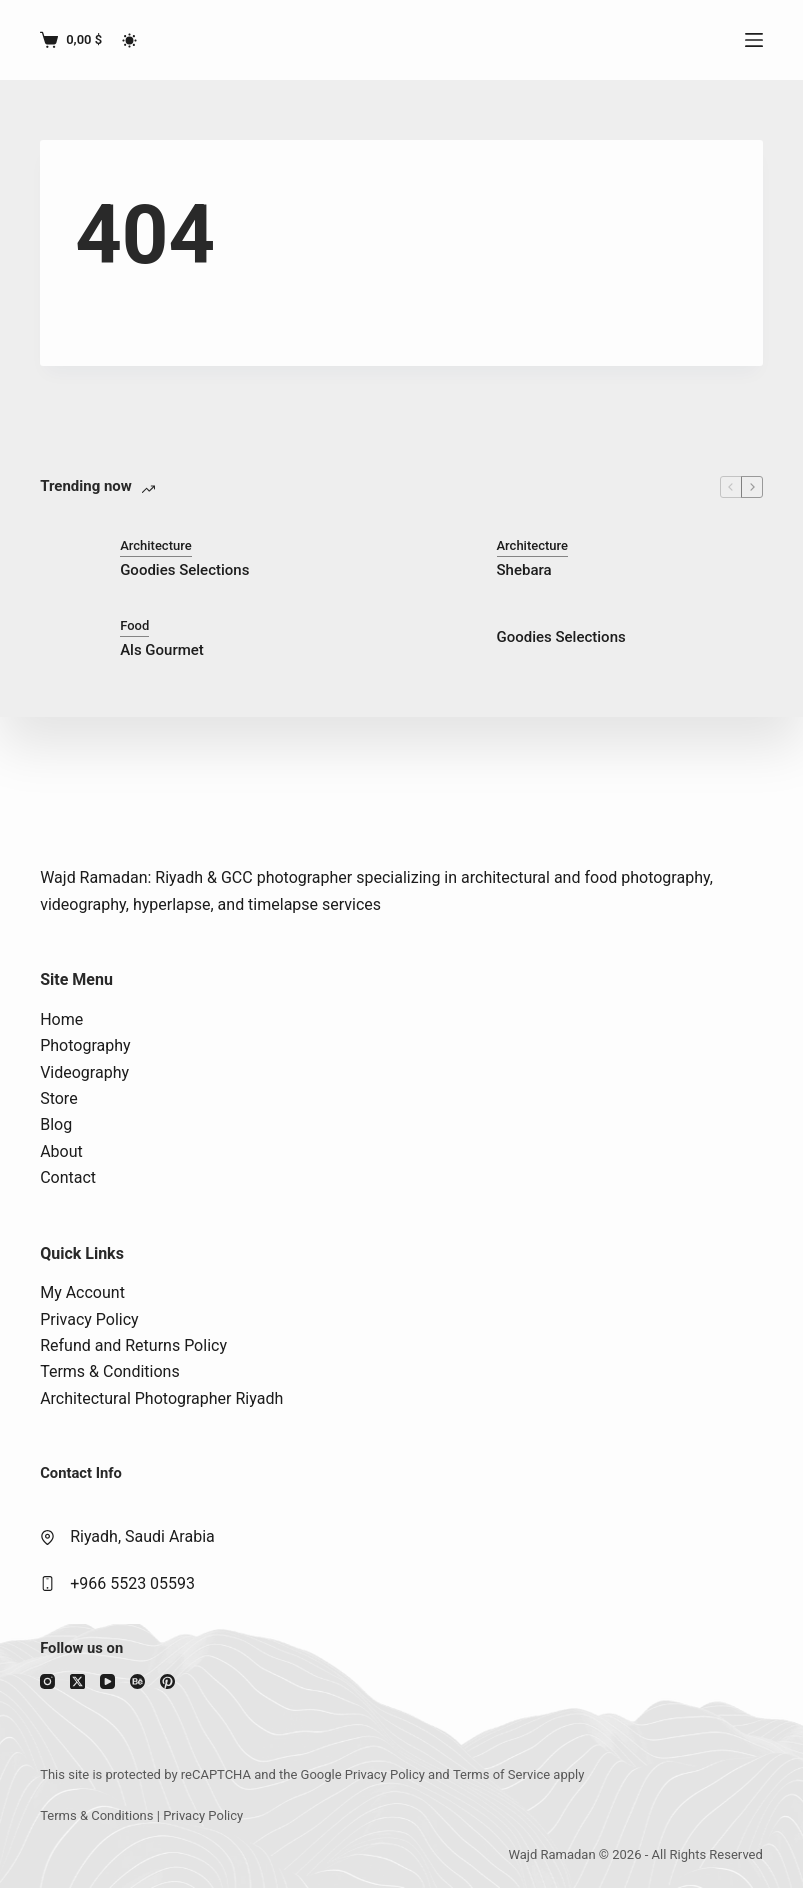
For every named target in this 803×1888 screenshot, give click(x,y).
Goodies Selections (184, 570)
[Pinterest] (167, 1681)
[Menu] (754, 40)
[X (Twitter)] (77, 1681)
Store (58, 1098)
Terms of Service (501, 1774)
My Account (82, 1292)
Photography (85, 1045)
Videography (84, 1072)
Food (134, 625)
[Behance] (137, 1681)
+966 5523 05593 (132, 1583)
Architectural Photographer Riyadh (161, 1398)
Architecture (156, 545)
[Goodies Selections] (70, 558)
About (61, 1151)
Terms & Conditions (110, 1371)
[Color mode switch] (129, 40)
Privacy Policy (89, 1319)
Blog (56, 1124)
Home (61, 1019)
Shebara (524, 570)
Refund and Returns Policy (133, 1345)
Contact (68, 1177)
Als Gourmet (162, 650)
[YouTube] (107, 1681)
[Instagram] (47, 1681)
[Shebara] (447, 558)
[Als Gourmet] (70, 638)
